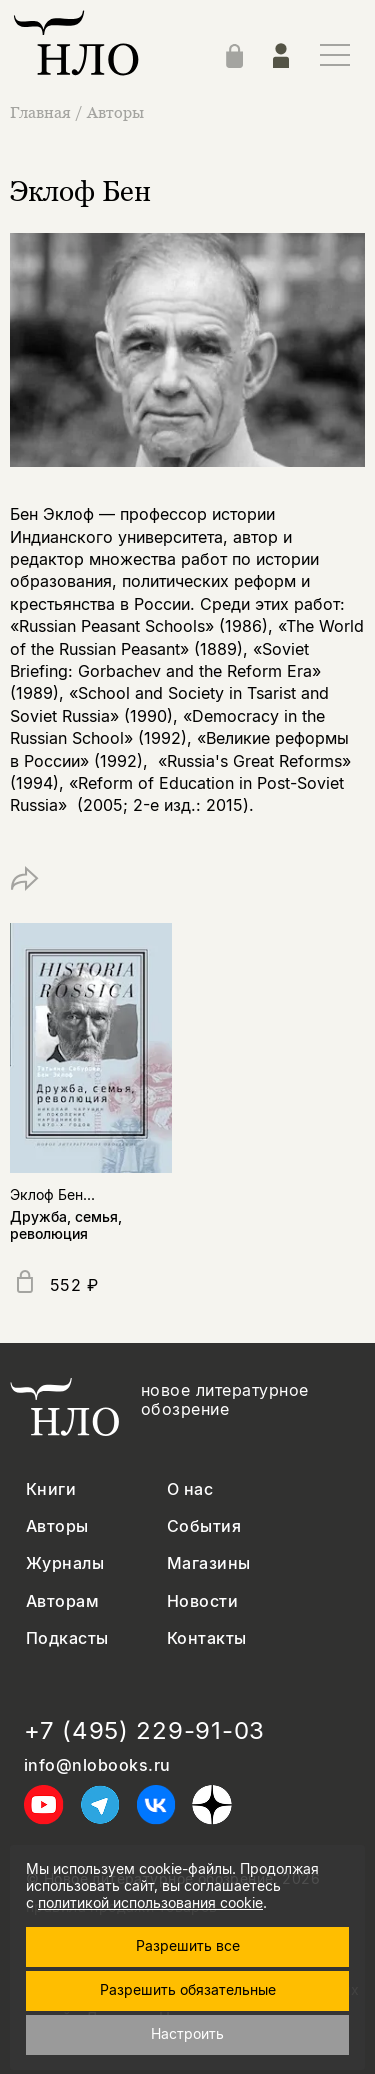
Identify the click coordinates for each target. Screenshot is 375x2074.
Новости (202, 1601)
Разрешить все (188, 1945)
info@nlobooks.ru (97, 1765)
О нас (190, 1489)
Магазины (209, 1563)
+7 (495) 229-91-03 (144, 1731)
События (204, 1526)
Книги (51, 1489)
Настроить (187, 2033)
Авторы (115, 112)
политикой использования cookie (150, 1902)
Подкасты (67, 1638)
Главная (42, 112)
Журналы (65, 1563)
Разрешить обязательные (188, 1989)
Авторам (62, 1601)
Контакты (207, 1638)
